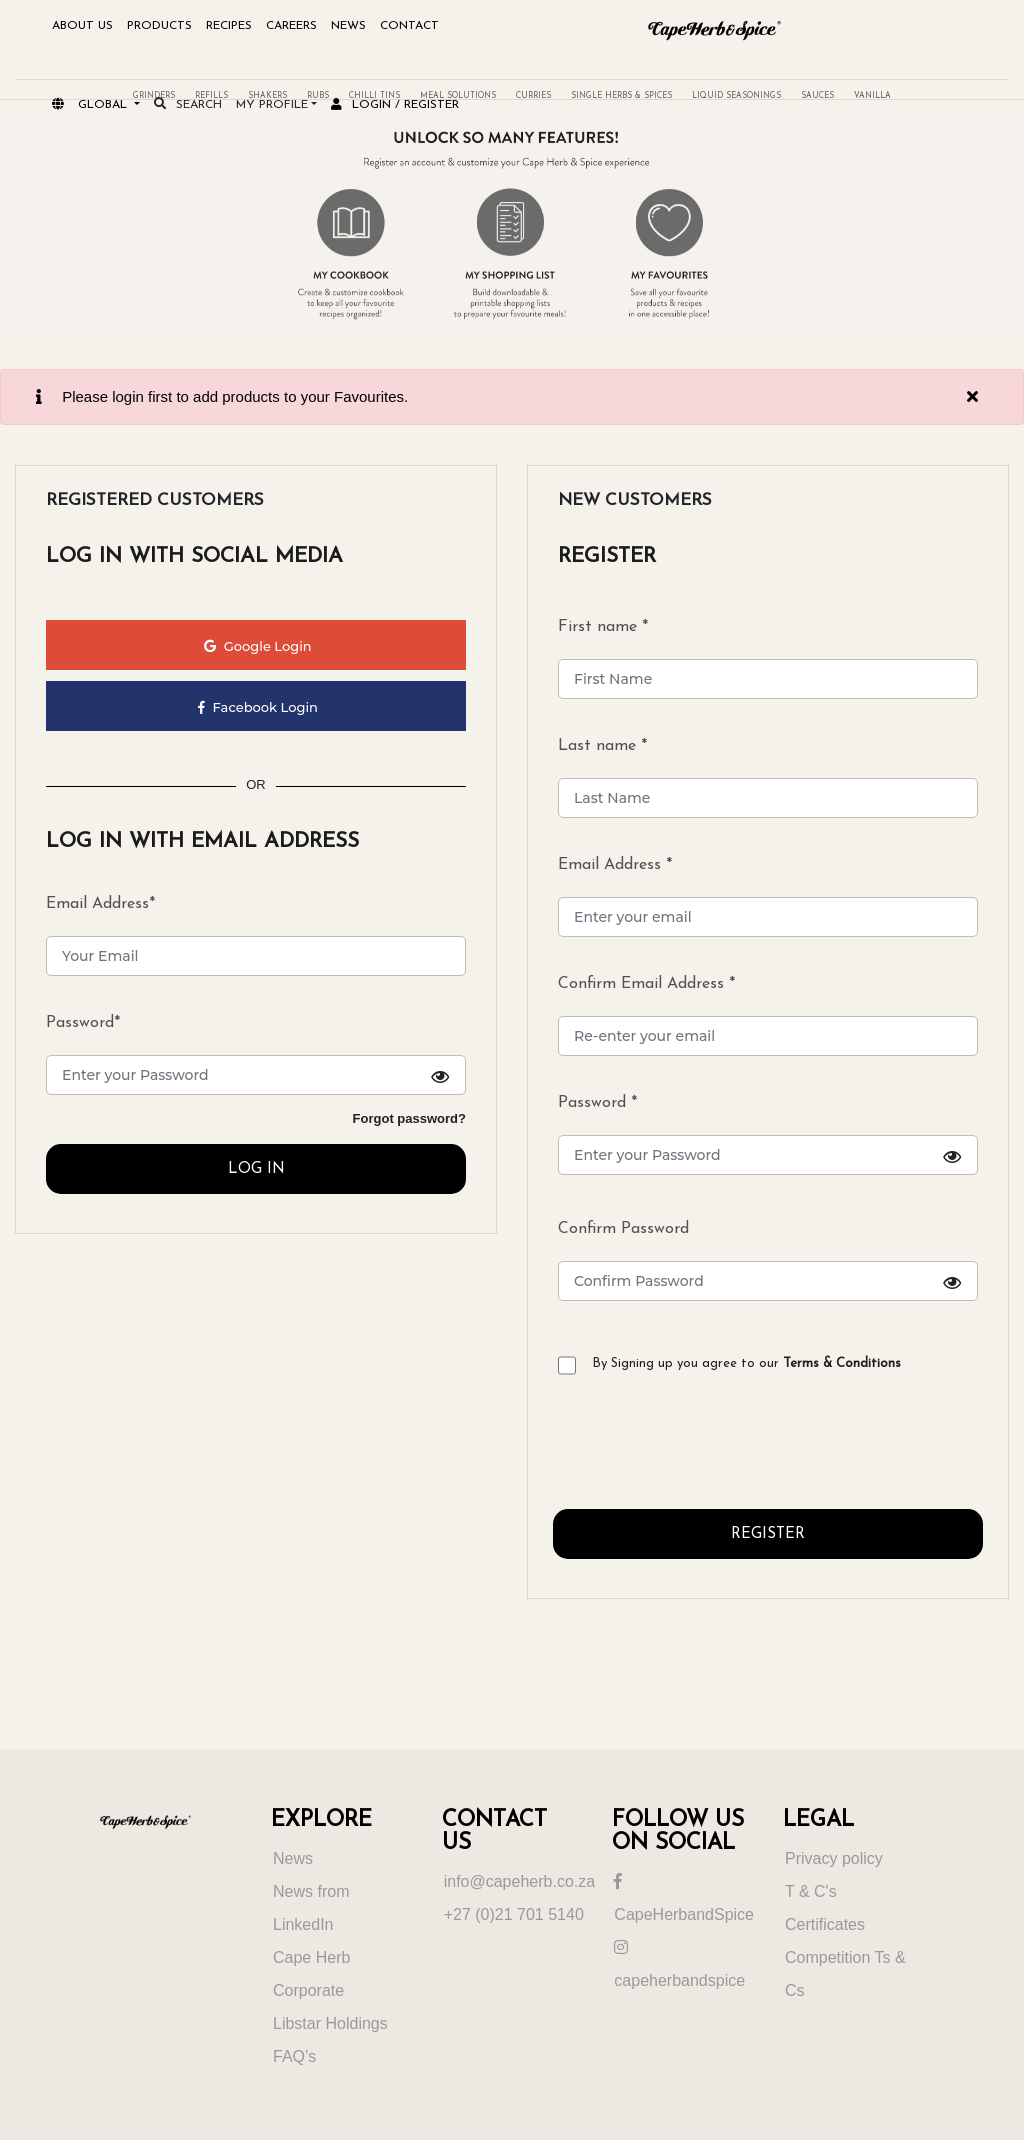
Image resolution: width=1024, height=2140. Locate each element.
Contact (409, 26)
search (188, 104)
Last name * (602, 746)
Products (159, 26)
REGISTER (768, 1534)
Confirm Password (768, 1261)
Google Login (257, 646)
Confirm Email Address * (646, 984)
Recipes (229, 26)
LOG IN (256, 1169)
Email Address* (100, 904)
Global (91, 104)
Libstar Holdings (330, 2023)
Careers (291, 26)
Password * (768, 1135)
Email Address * (615, 865)
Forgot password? (409, 1118)
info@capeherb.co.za (519, 1881)
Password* (83, 1023)
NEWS (348, 26)
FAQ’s (294, 2056)
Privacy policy (834, 1858)
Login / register (395, 104)
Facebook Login (258, 707)
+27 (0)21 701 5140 (514, 1914)
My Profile (272, 105)
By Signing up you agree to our (746, 1363)
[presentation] (705, 1450)
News (293, 1858)
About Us (82, 26)
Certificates (825, 1924)
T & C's (811, 1891)
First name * (603, 627)
